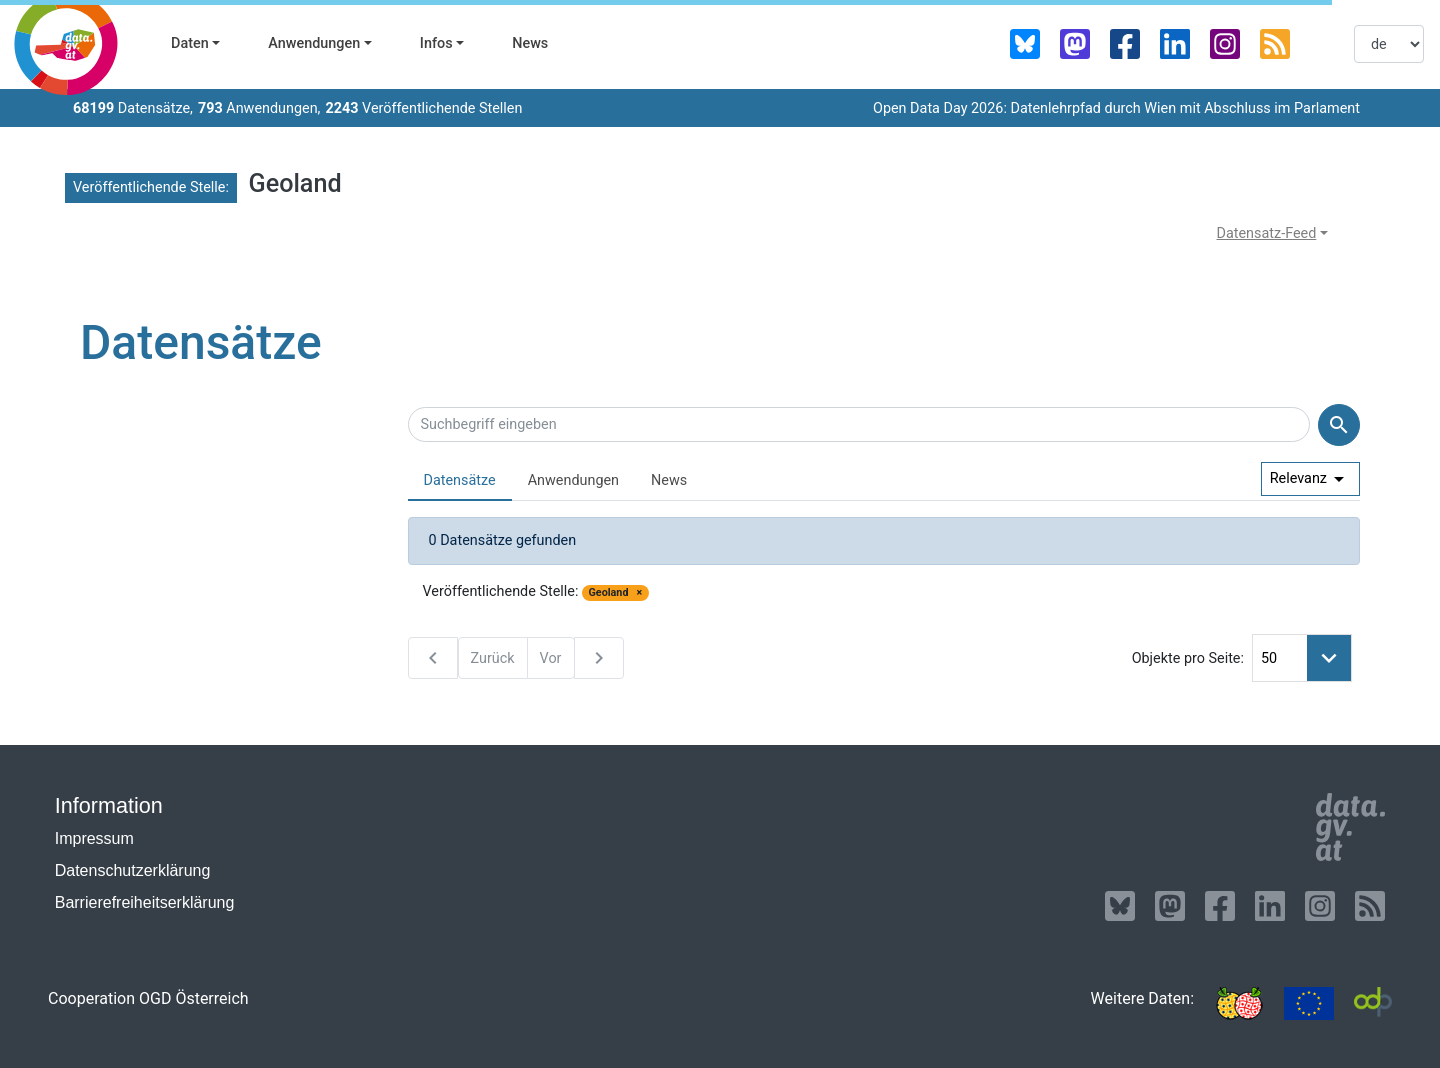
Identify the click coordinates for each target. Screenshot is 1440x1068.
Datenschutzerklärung (133, 870)
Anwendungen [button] (314, 43)
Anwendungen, (259, 108)
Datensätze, (133, 108)
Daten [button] (190, 43)
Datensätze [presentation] (460, 480)
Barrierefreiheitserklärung (145, 902)
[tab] (460, 481)
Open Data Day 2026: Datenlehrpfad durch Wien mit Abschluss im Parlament (1116, 108)
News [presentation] (669, 480)
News (530, 43)
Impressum (94, 838)
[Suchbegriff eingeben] (859, 425)
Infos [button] (436, 43)
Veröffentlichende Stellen (423, 108)
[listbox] (1389, 44)
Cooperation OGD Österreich (148, 998)
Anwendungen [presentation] (573, 480)
